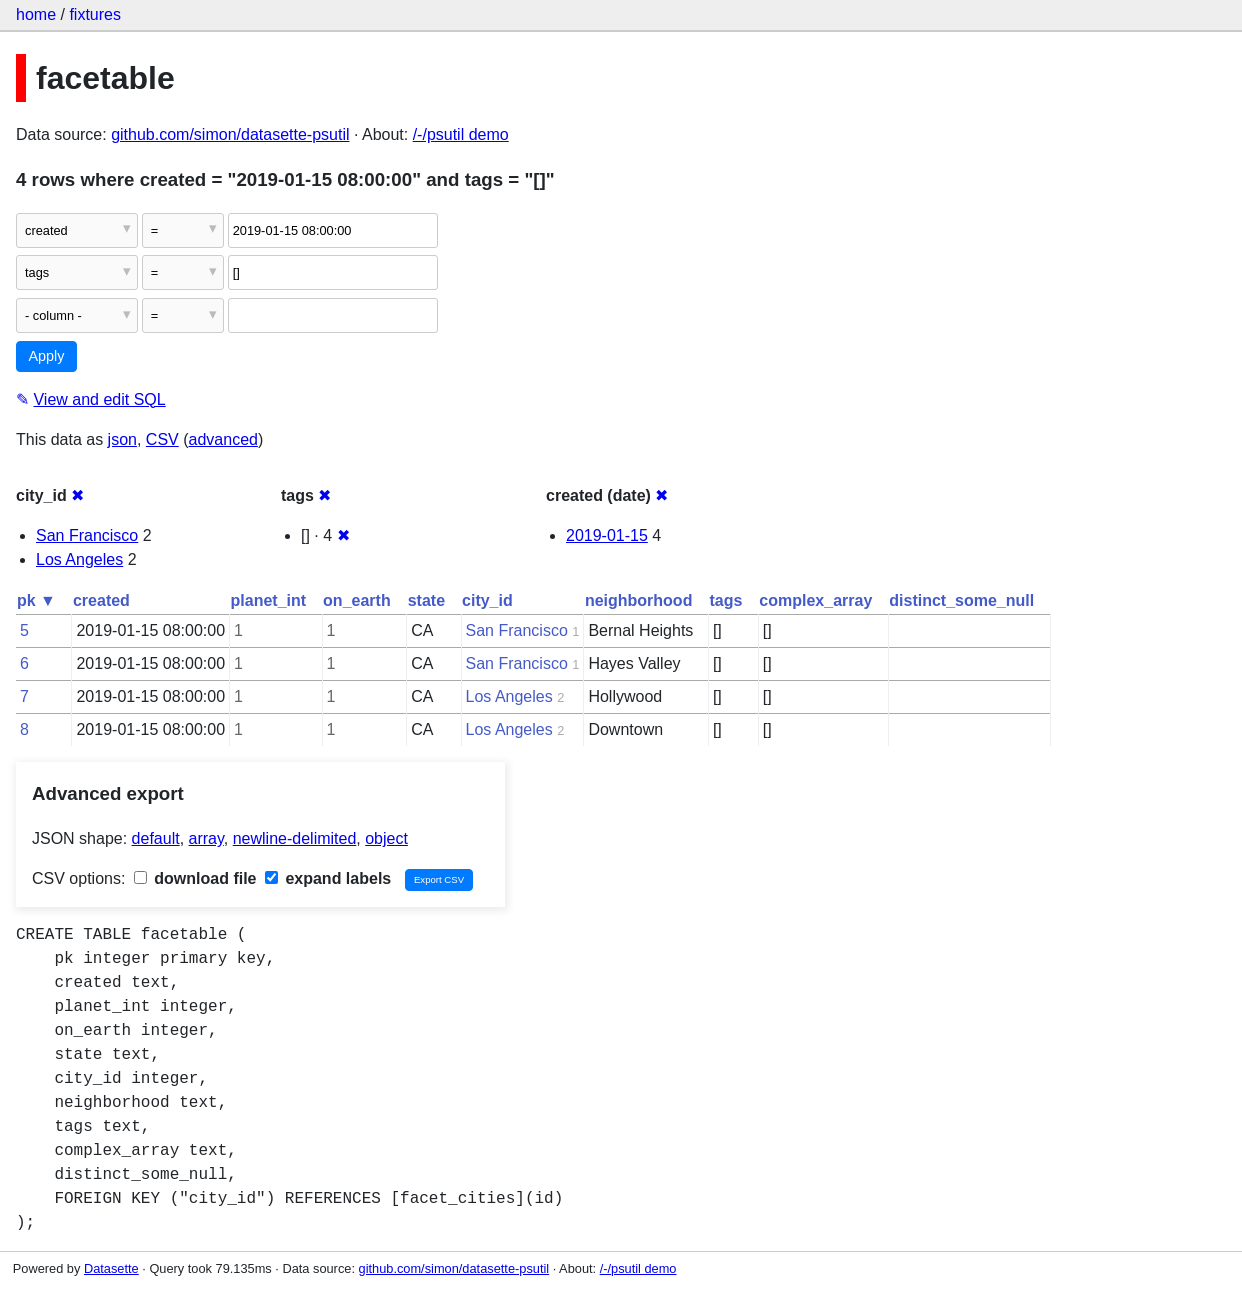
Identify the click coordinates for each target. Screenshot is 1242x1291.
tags (725, 600)
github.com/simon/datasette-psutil (230, 134)
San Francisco (87, 535)
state (426, 600)
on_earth (357, 600)
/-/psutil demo (461, 134)
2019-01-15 (607, 535)
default (156, 838)
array (206, 838)
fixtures (95, 14)
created (101, 600)
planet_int (269, 600)
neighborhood (639, 600)
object (386, 838)
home (36, 14)
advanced (223, 439)
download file (195, 878)
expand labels (328, 878)
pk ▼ (36, 600)
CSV (162, 439)
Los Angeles (79, 559)
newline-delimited (295, 838)
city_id (487, 600)
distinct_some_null (961, 600)
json (122, 439)
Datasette (111, 1268)
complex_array (815, 600)
